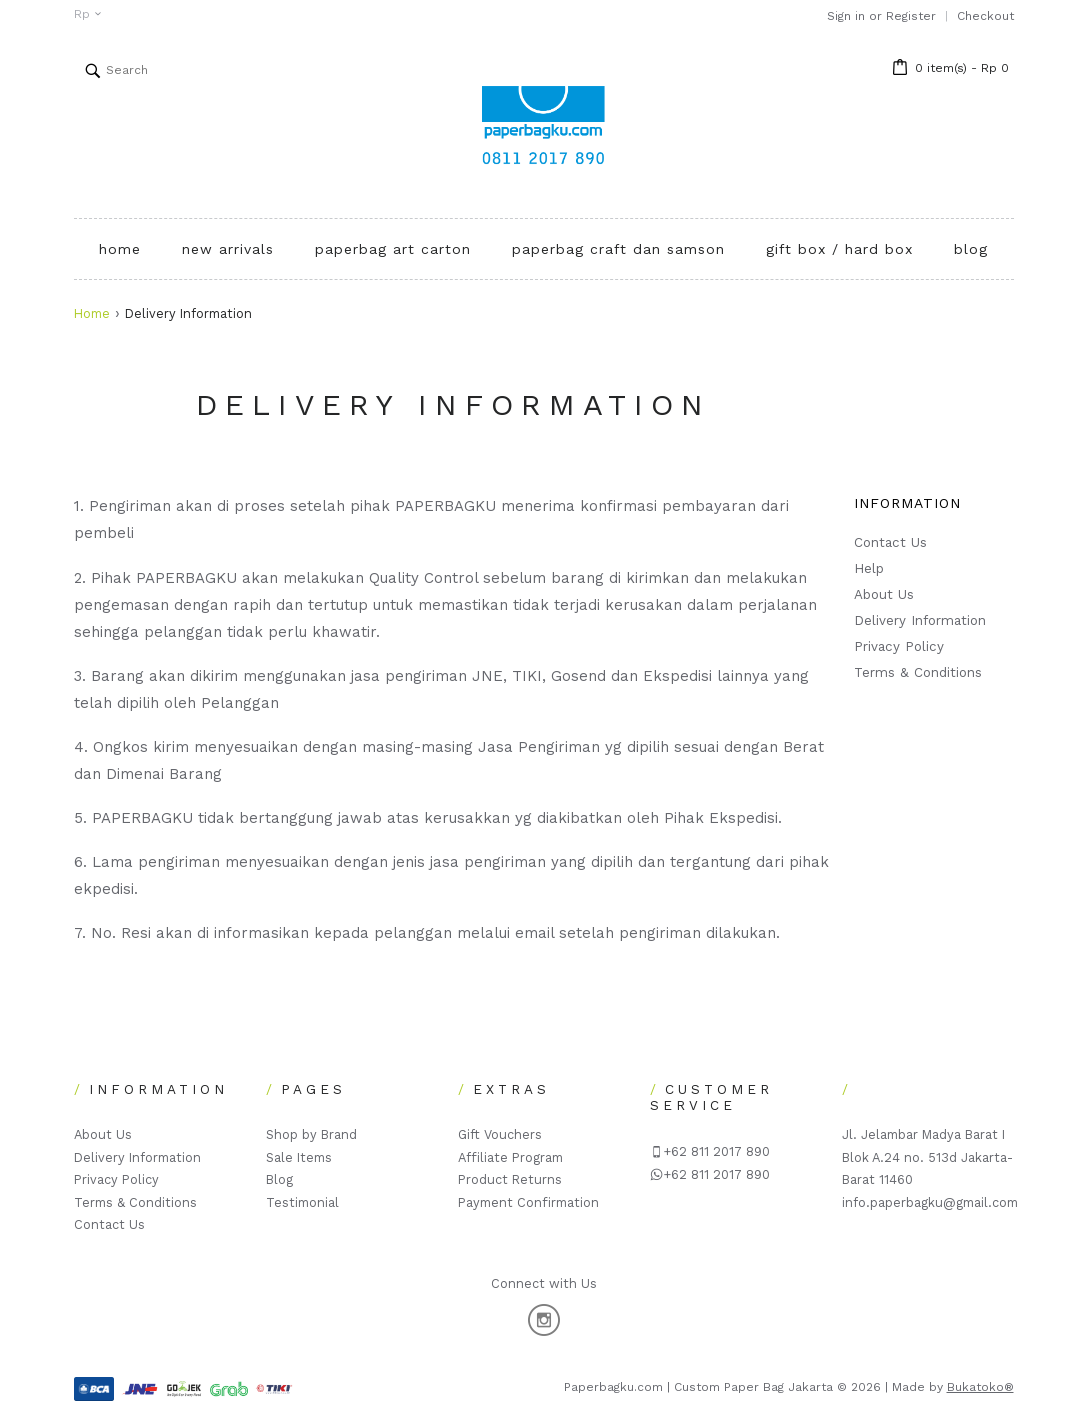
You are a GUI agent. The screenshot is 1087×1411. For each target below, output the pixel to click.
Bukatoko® (980, 1387)
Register (911, 16)
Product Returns (510, 1179)
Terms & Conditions (918, 672)
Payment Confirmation (528, 1202)
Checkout (985, 16)
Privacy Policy (899, 646)
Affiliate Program (510, 1157)
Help (869, 568)
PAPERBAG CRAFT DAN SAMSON (618, 249)
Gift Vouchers (500, 1134)
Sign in (846, 16)
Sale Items (299, 1157)
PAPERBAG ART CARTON (393, 249)
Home (92, 313)
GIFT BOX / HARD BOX (839, 249)
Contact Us (890, 542)
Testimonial (302, 1202)
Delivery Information (920, 620)
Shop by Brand (311, 1134)
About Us (884, 594)
